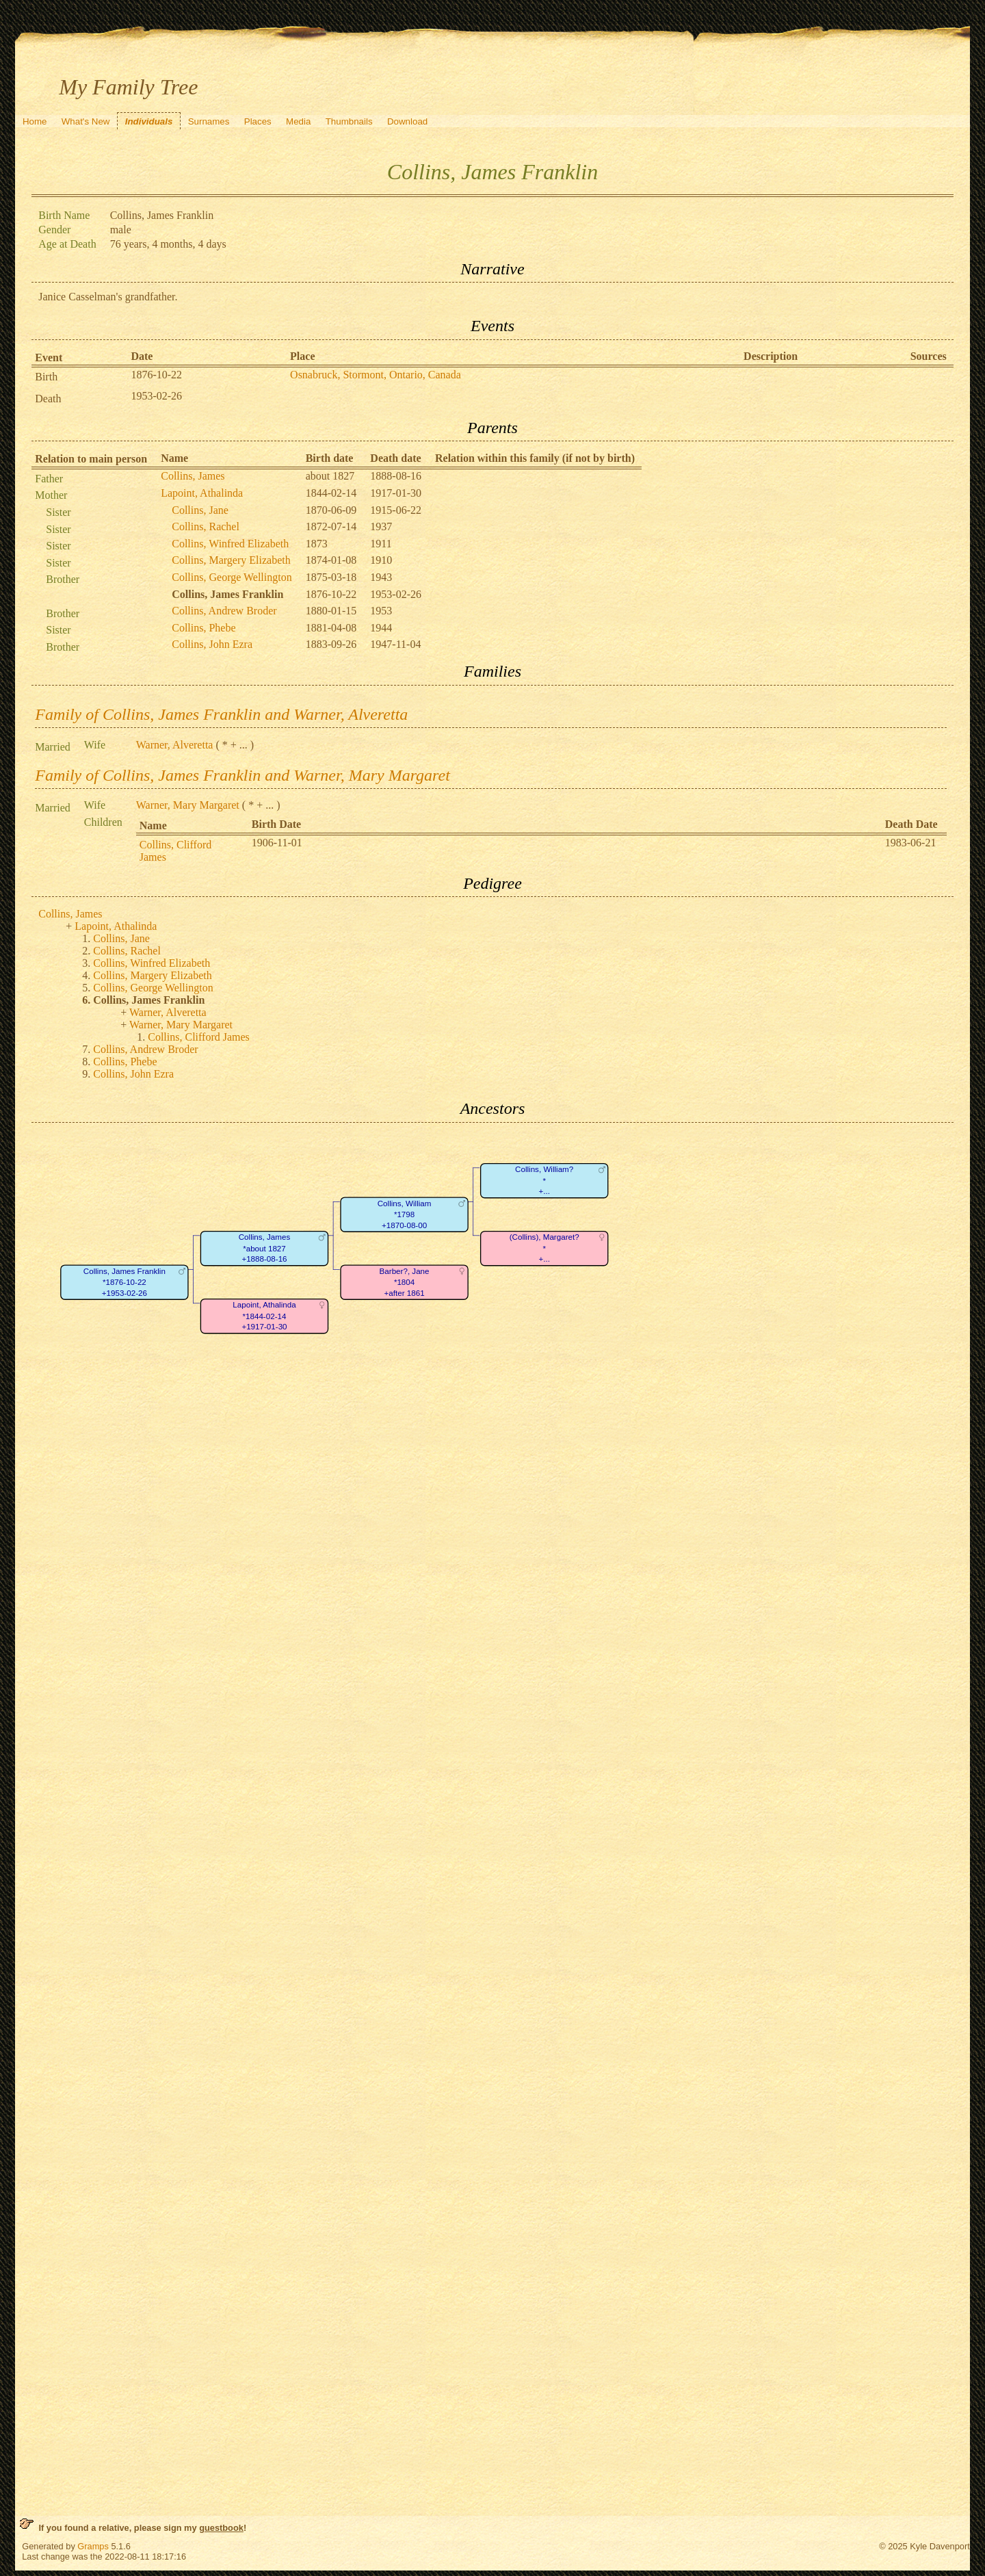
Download (407, 121)
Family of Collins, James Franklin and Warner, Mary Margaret (242, 775)
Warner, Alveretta (174, 745)
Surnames (209, 121)
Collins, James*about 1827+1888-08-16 (265, 1248)
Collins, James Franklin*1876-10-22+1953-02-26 (124, 1282)
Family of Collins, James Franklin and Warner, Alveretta (221, 714)
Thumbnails (349, 121)
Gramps (93, 2546)
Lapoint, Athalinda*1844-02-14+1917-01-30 (264, 1315)
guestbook (221, 2528)
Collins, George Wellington (231, 577)
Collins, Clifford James (199, 1037)
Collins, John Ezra (212, 644)
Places (258, 121)
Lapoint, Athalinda (202, 493)
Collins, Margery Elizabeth (231, 560)
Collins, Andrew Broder (224, 610)
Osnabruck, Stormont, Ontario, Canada (375, 374)
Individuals (149, 121)
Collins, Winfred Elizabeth (230, 543)
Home (35, 121)
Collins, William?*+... (544, 1180)
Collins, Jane (200, 510)
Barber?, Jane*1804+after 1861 (405, 1282)
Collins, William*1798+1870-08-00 (405, 1214)
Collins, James (192, 476)
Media (298, 121)
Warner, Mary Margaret (187, 805)
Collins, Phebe (203, 628)
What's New (86, 121)
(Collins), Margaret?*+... (544, 1248)
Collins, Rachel (205, 526)
